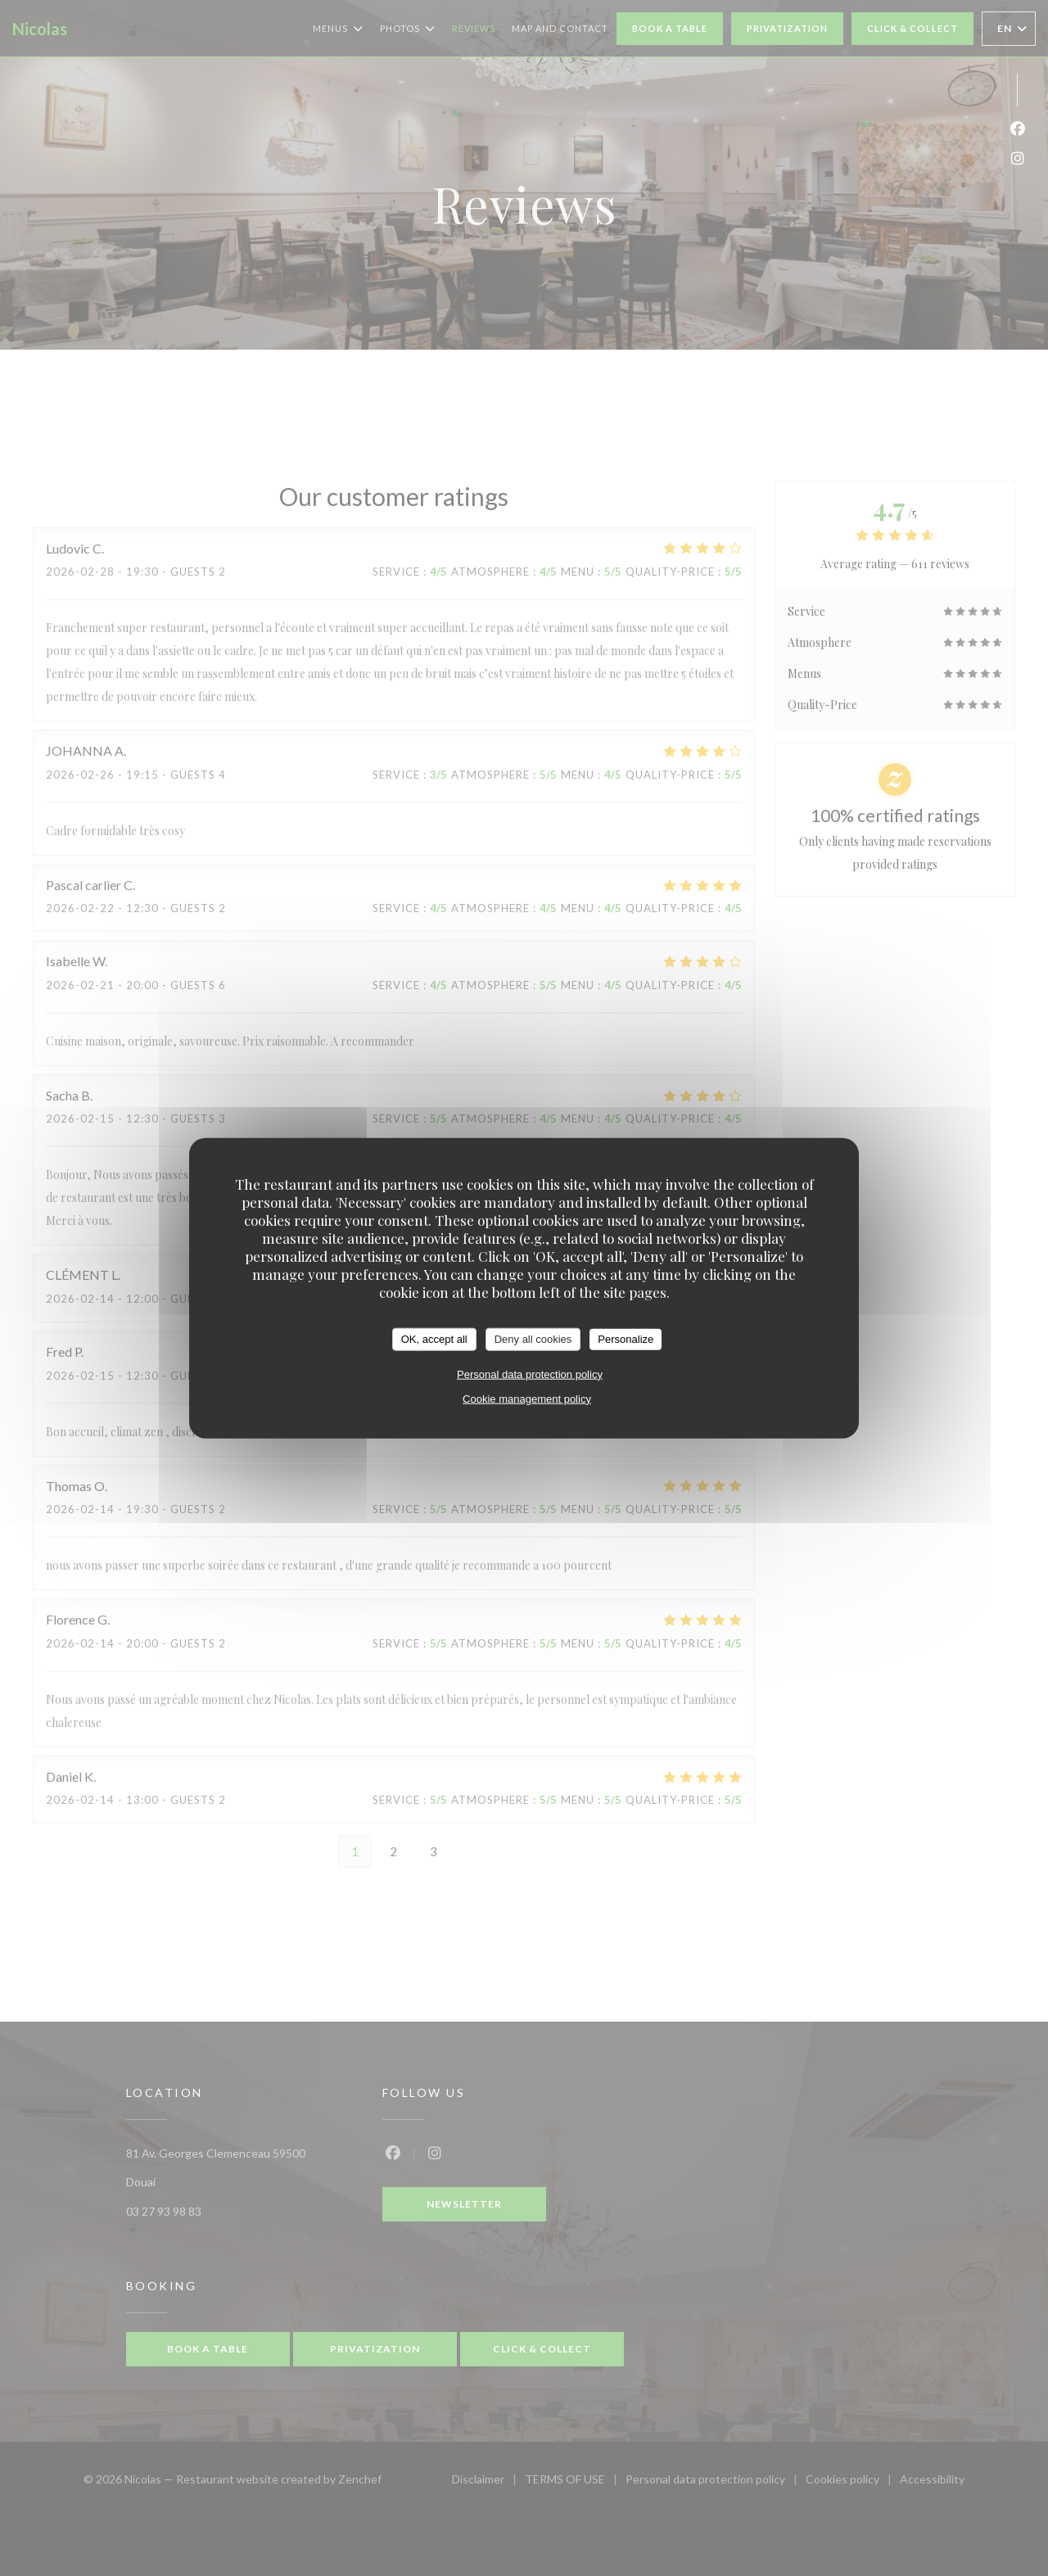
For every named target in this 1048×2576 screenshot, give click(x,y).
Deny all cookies (533, 1339)
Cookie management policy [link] (527, 1398)
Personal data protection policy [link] (530, 1373)
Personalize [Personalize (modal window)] (625, 1339)
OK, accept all (434, 1339)
